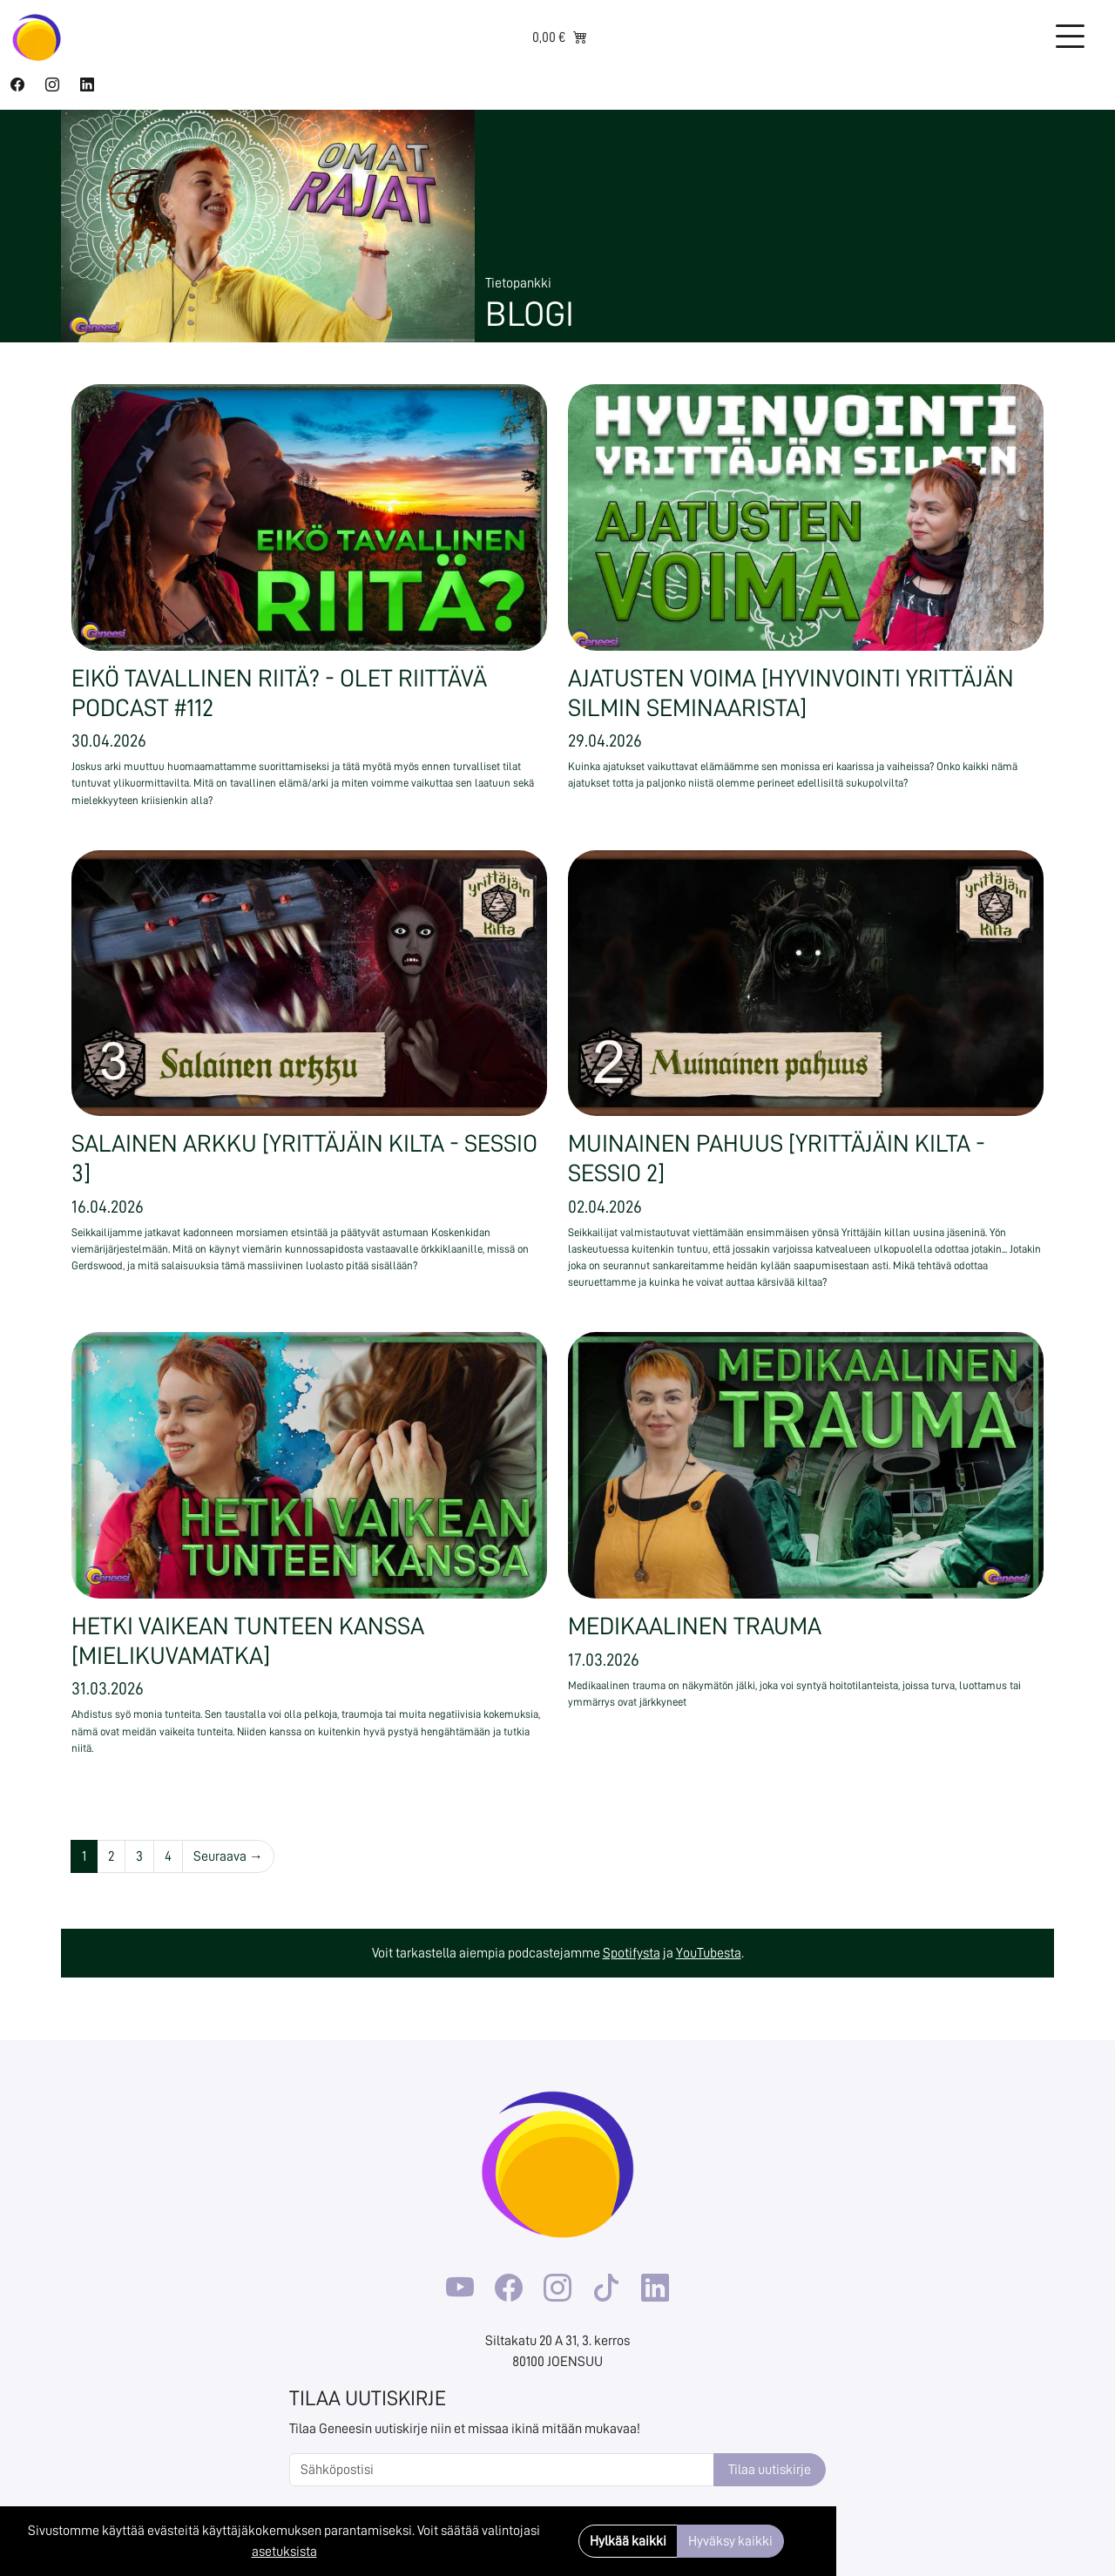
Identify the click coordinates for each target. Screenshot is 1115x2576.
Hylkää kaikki (628, 2541)
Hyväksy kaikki (730, 2541)
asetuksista (284, 2552)
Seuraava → (228, 1856)
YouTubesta (708, 1953)
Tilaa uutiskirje (769, 2470)
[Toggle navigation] (1070, 37)
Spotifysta (631, 1953)
